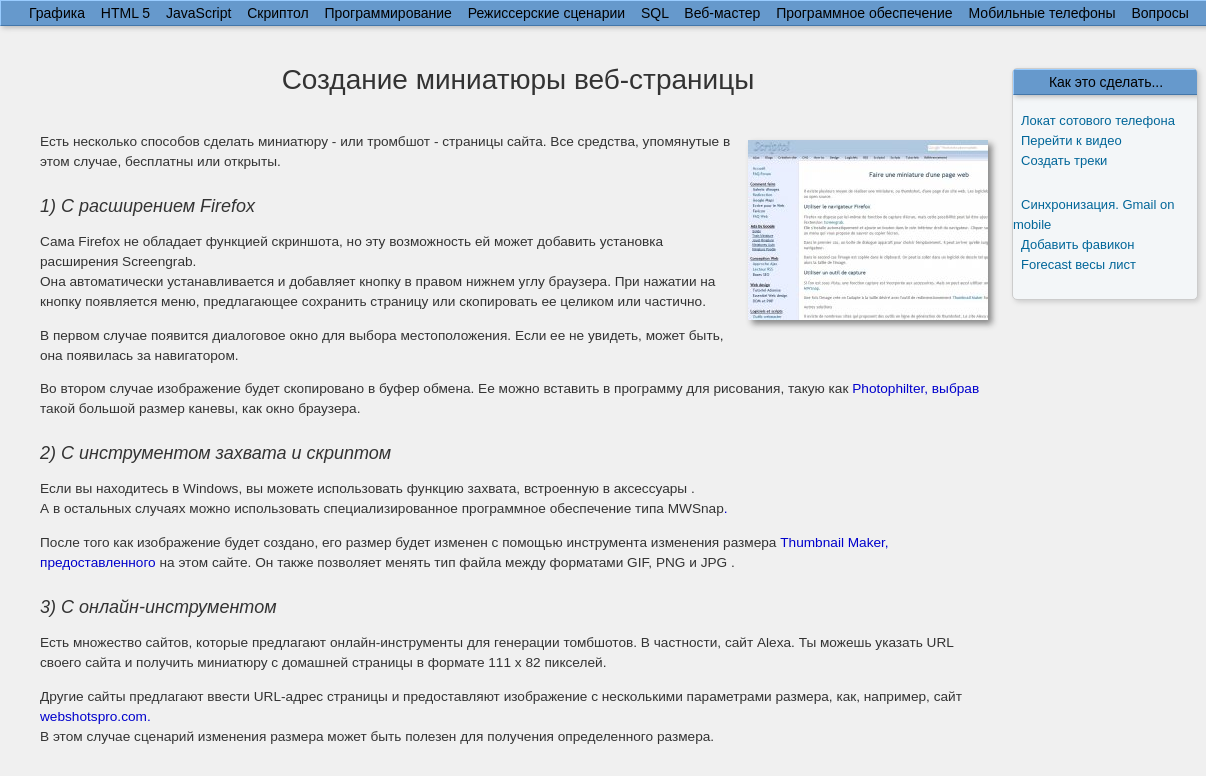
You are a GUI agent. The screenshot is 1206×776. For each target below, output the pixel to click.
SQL (655, 13)
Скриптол (277, 13)
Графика (57, 13)
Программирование (387, 13)
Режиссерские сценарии (546, 13)
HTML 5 (125, 13)
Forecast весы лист (1078, 264)
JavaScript (198, 13)
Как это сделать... (1106, 82)
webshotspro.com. (95, 716)
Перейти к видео (1071, 140)
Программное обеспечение (864, 13)
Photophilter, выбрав (915, 388)
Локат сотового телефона (1098, 120)
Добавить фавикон (1077, 244)
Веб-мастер (722, 13)
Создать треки (1064, 160)
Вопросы (1159, 13)
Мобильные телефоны (1042, 13)
